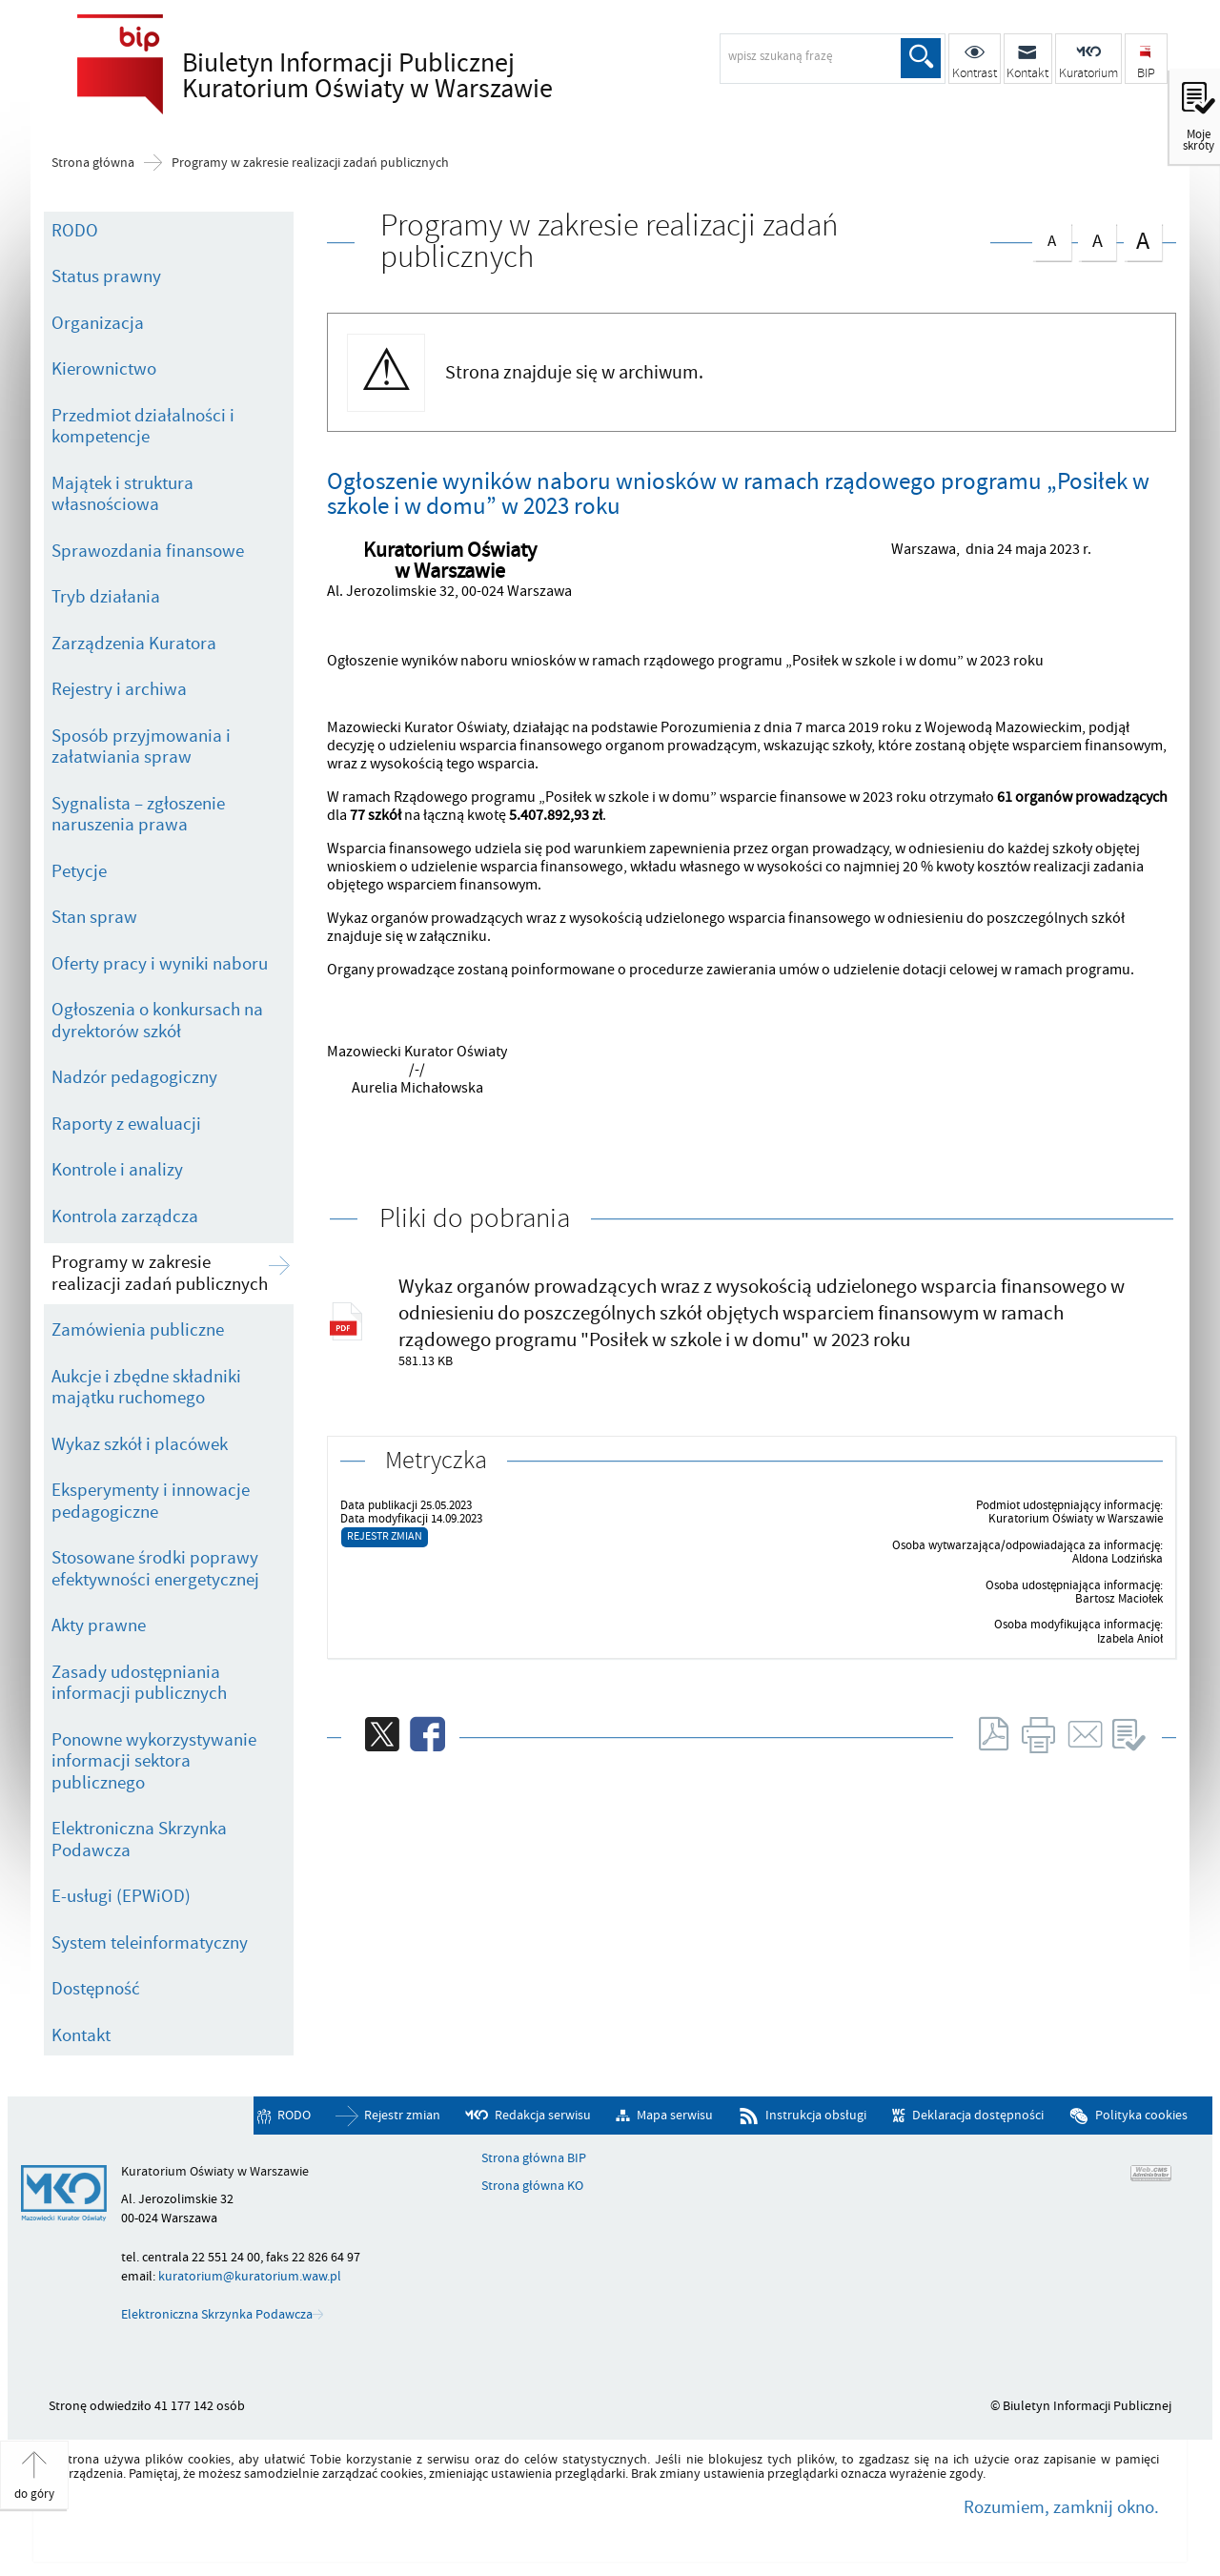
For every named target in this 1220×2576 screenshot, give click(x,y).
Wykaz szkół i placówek (139, 1444)
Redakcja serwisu (543, 2115)
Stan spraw (94, 917)
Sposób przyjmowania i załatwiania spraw (141, 747)
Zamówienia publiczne (137, 1330)
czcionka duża (1143, 239)
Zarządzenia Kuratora (133, 643)
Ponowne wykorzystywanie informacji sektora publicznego (153, 1761)
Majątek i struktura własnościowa (122, 494)
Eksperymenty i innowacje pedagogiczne (150, 1501)
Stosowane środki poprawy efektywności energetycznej (155, 1568)
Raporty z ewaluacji (126, 1124)
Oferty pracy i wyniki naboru (159, 963)
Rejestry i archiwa (119, 689)
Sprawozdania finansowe (147, 551)
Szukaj (921, 58)
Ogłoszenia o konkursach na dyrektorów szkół (157, 1020)
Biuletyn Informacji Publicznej (387, 77)
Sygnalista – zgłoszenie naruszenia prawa (138, 814)
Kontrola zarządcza (124, 1216)
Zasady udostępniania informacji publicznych (139, 1683)
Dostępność (95, 1988)
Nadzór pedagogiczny (134, 1077)
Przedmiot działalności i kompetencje (142, 426)
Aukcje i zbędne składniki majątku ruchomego (146, 1387)
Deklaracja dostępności (978, 2115)
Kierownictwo (103, 369)
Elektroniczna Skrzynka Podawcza (139, 1839)
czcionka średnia (1097, 238)
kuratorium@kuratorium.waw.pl (249, 2276)
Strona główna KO (532, 2186)
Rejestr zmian (384, 1536)
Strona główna (92, 163)
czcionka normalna (1051, 237)
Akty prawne (98, 1625)
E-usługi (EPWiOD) (121, 1896)
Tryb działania (105, 596)
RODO (74, 230)
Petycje (79, 871)
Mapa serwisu (675, 2115)
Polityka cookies (1141, 2115)
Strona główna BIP (533, 2158)
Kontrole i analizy (117, 1169)
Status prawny (106, 276)
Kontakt (81, 2035)
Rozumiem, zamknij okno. (1061, 2507)
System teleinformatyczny (149, 1943)
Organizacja (97, 323)
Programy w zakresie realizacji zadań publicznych (310, 163)
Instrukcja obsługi (815, 2115)
